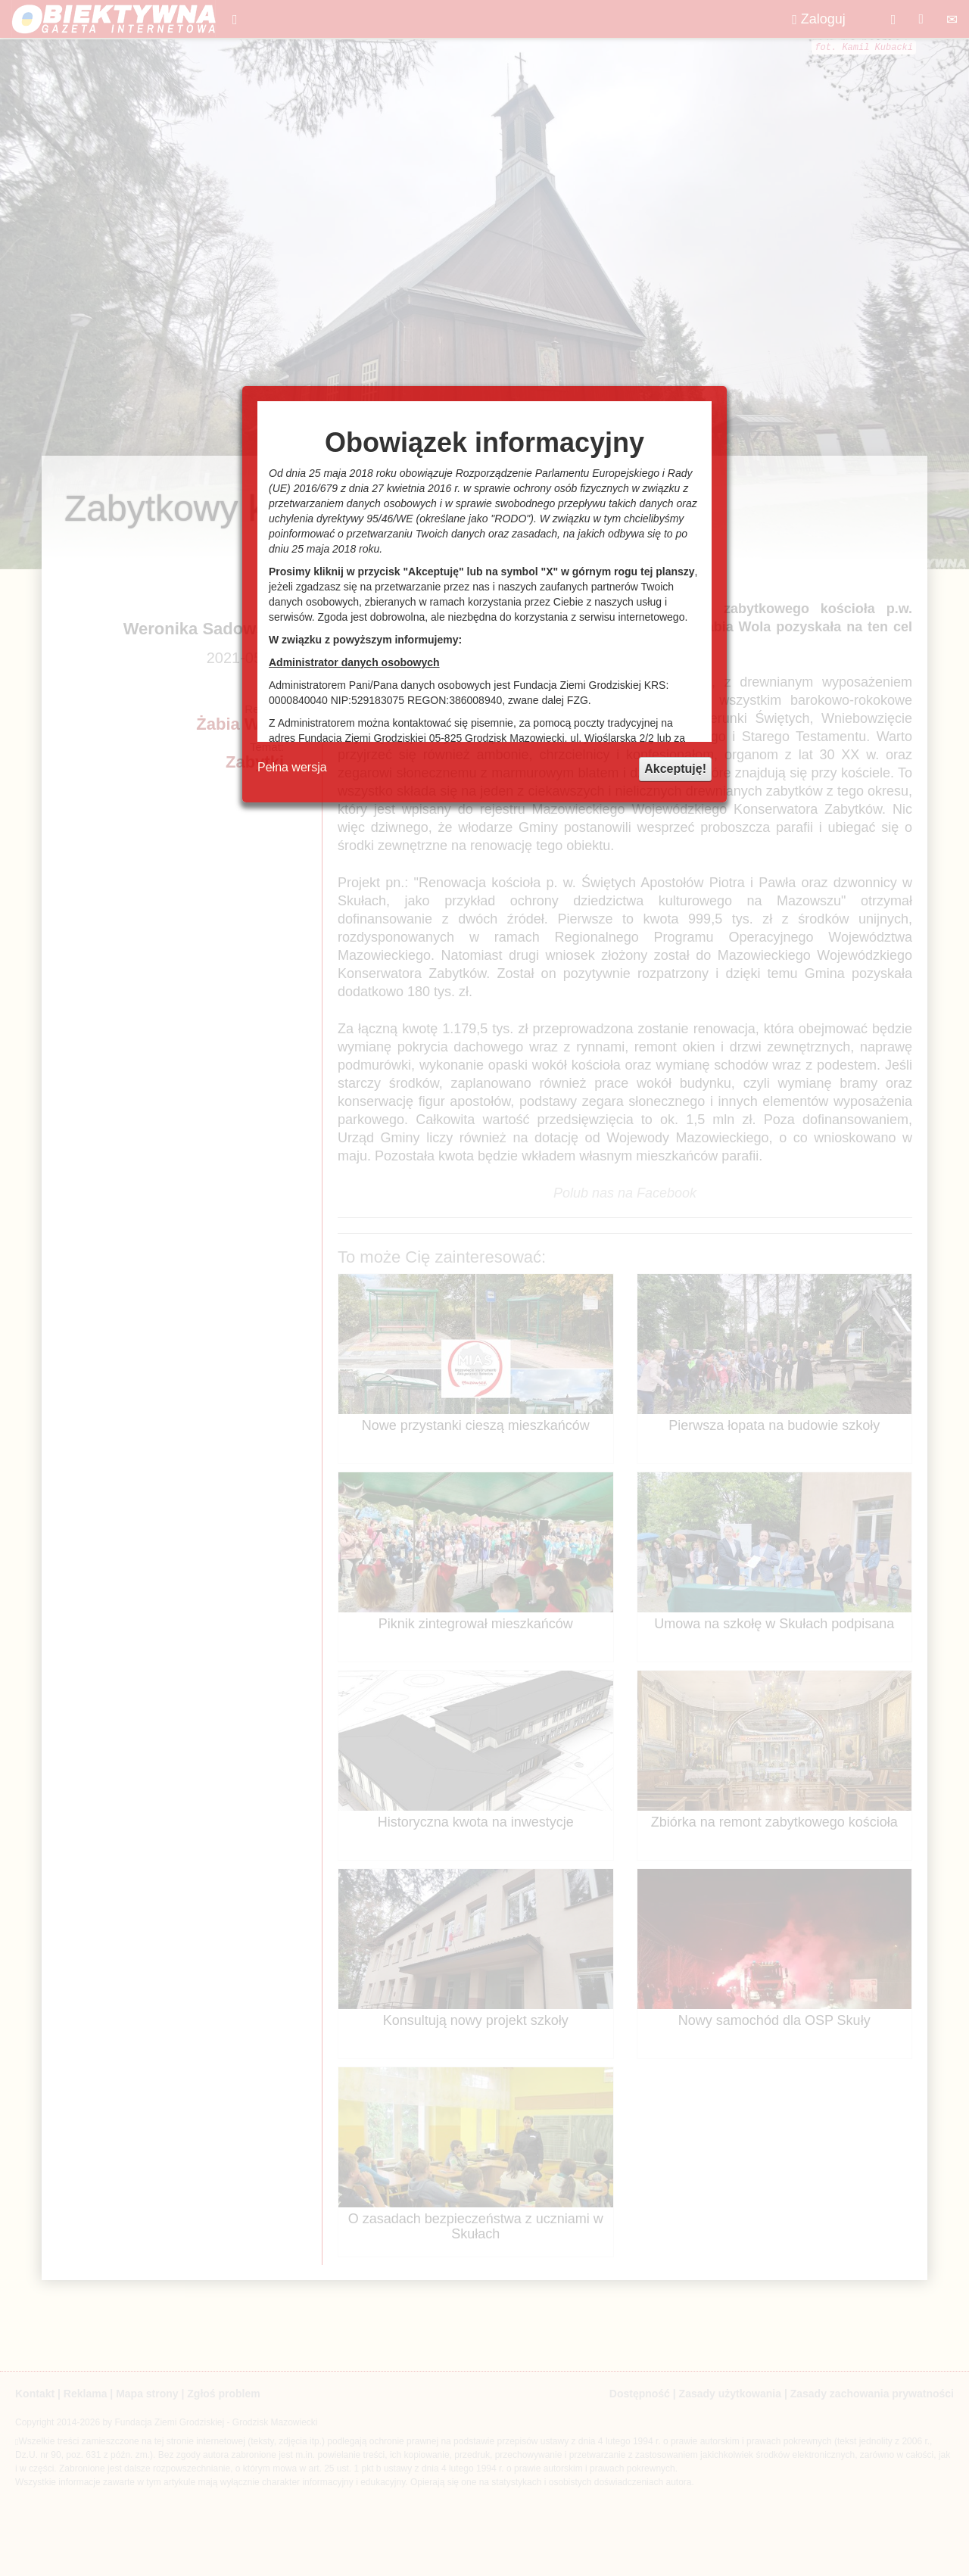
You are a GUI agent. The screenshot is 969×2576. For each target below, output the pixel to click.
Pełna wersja (292, 767)
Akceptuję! (675, 768)
